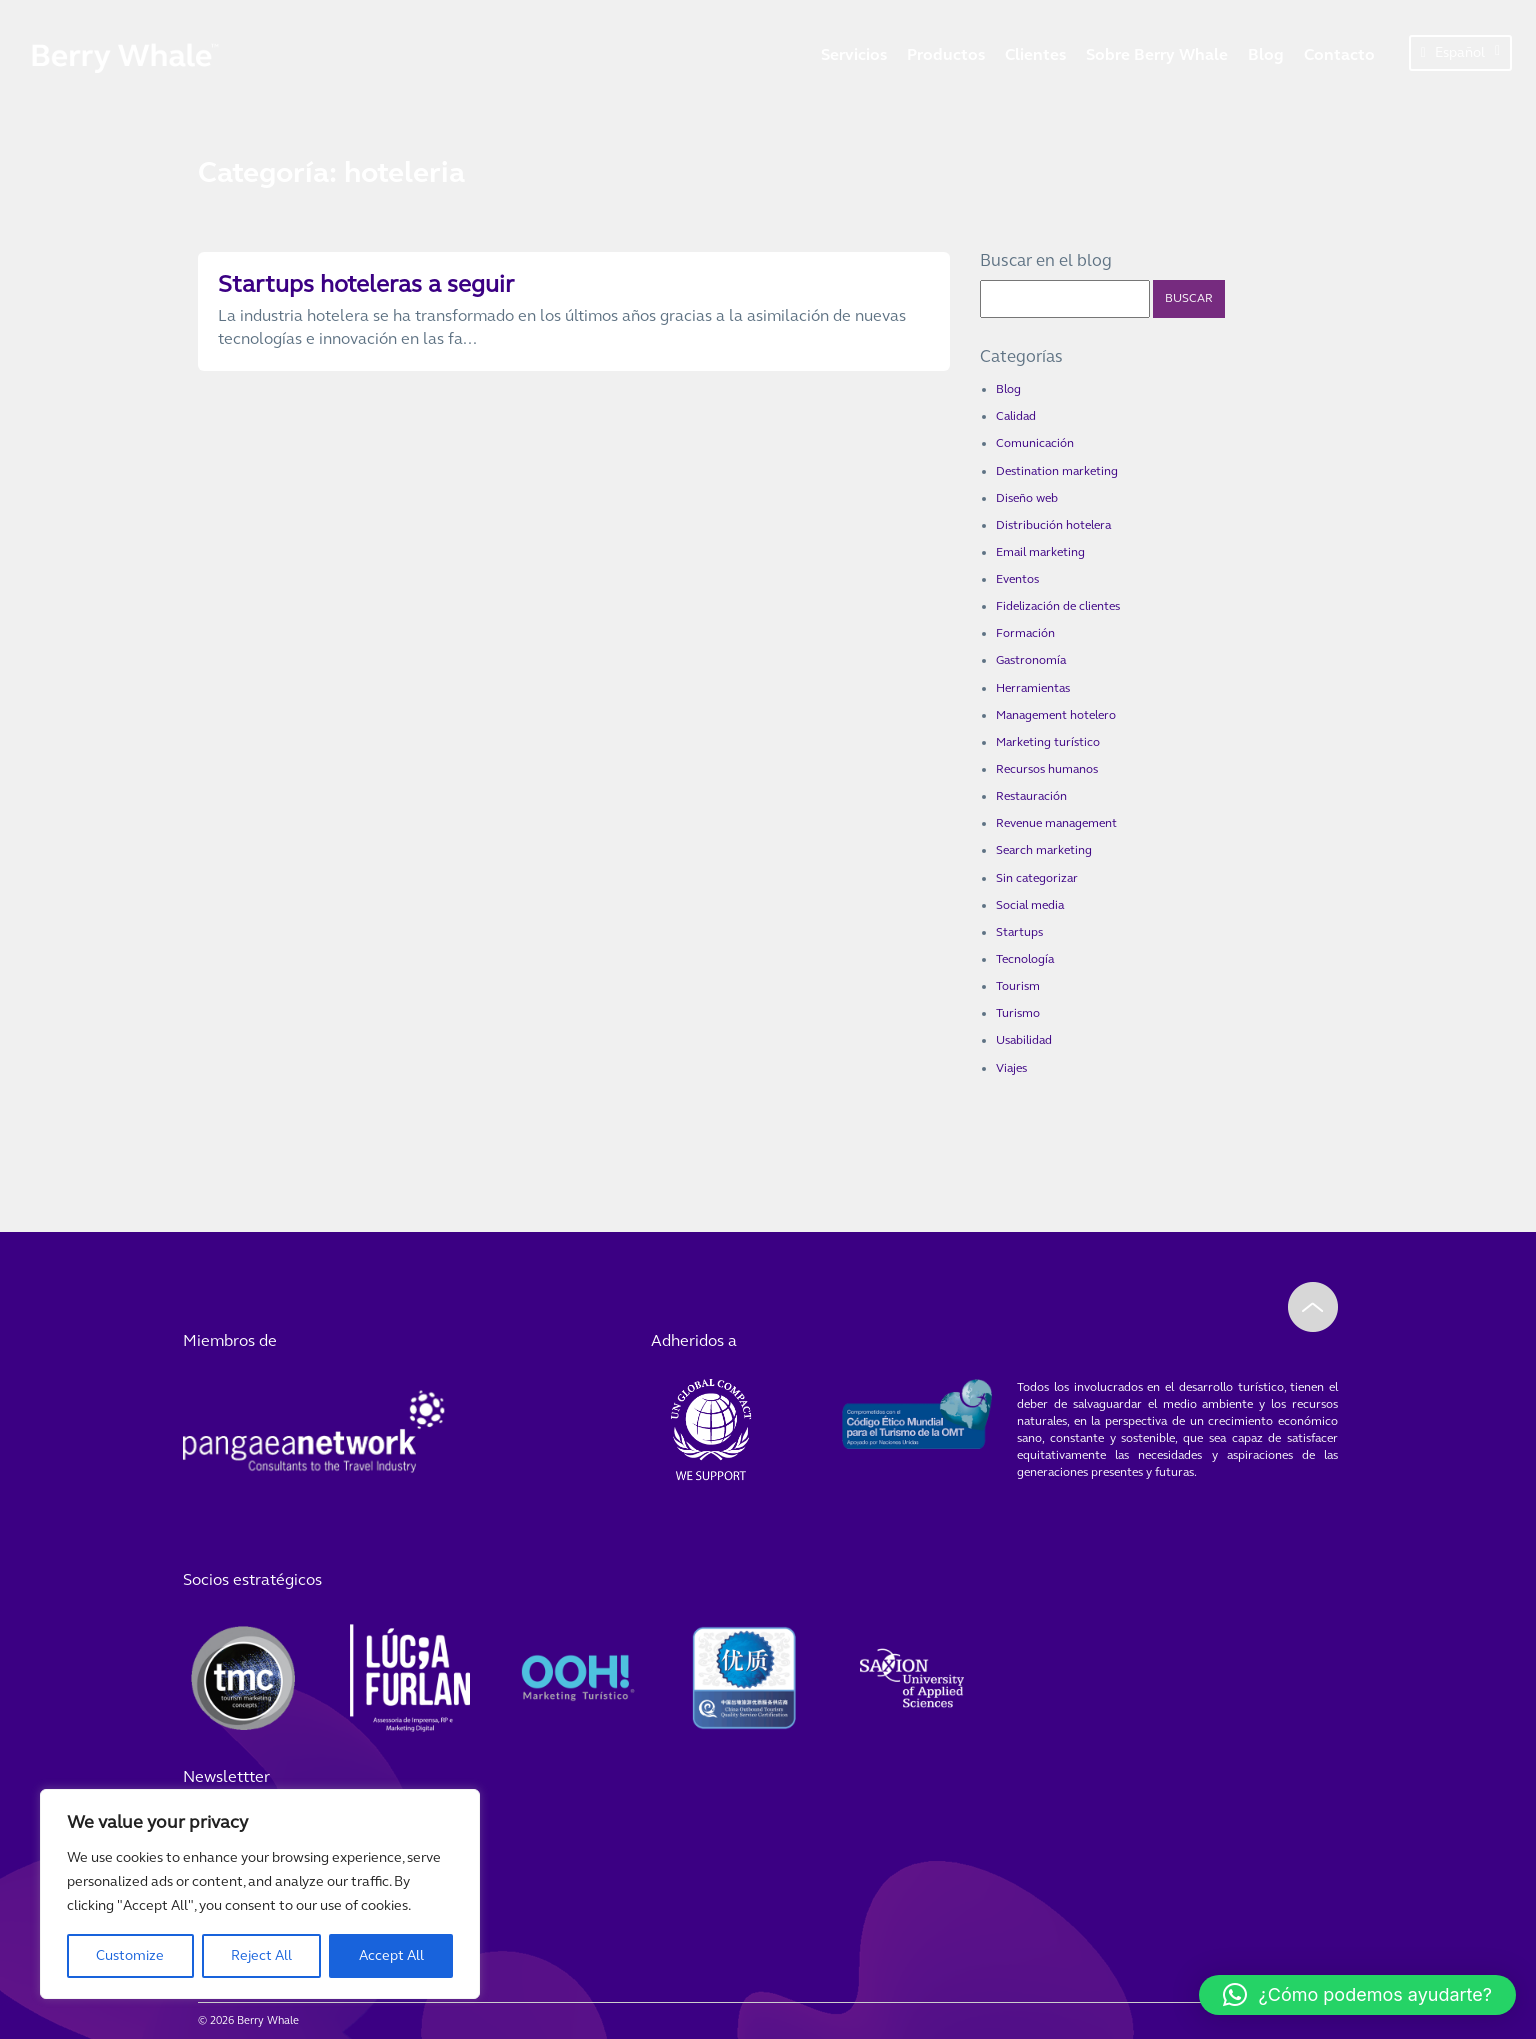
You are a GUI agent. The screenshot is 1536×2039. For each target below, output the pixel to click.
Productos (946, 54)
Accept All (391, 1955)
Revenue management (1056, 823)
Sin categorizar (1037, 878)
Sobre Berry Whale (1157, 54)
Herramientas (1033, 688)
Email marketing (1040, 552)
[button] (1357, 1995)
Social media (1030, 905)
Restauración (1031, 796)
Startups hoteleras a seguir (366, 284)
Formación (1025, 633)
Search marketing (1044, 850)
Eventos (1017, 579)
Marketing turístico (1048, 742)
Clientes (1035, 54)
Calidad (1016, 416)
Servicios (854, 54)
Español (1460, 52)
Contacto (1339, 54)
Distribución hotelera (1053, 525)
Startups (1019, 932)
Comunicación (1035, 443)
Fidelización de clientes (1058, 606)
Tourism (1018, 986)
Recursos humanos (1047, 769)
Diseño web (1027, 498)
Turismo (1018, 1013)
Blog (1266, 54)
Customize (130, 1955)
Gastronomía (1031, 660)
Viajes (1011, 1068)
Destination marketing (1057, 471)
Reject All (261, 1955)
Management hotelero (1056, 715)
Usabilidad (1024, 1040)
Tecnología (1025, 959)
